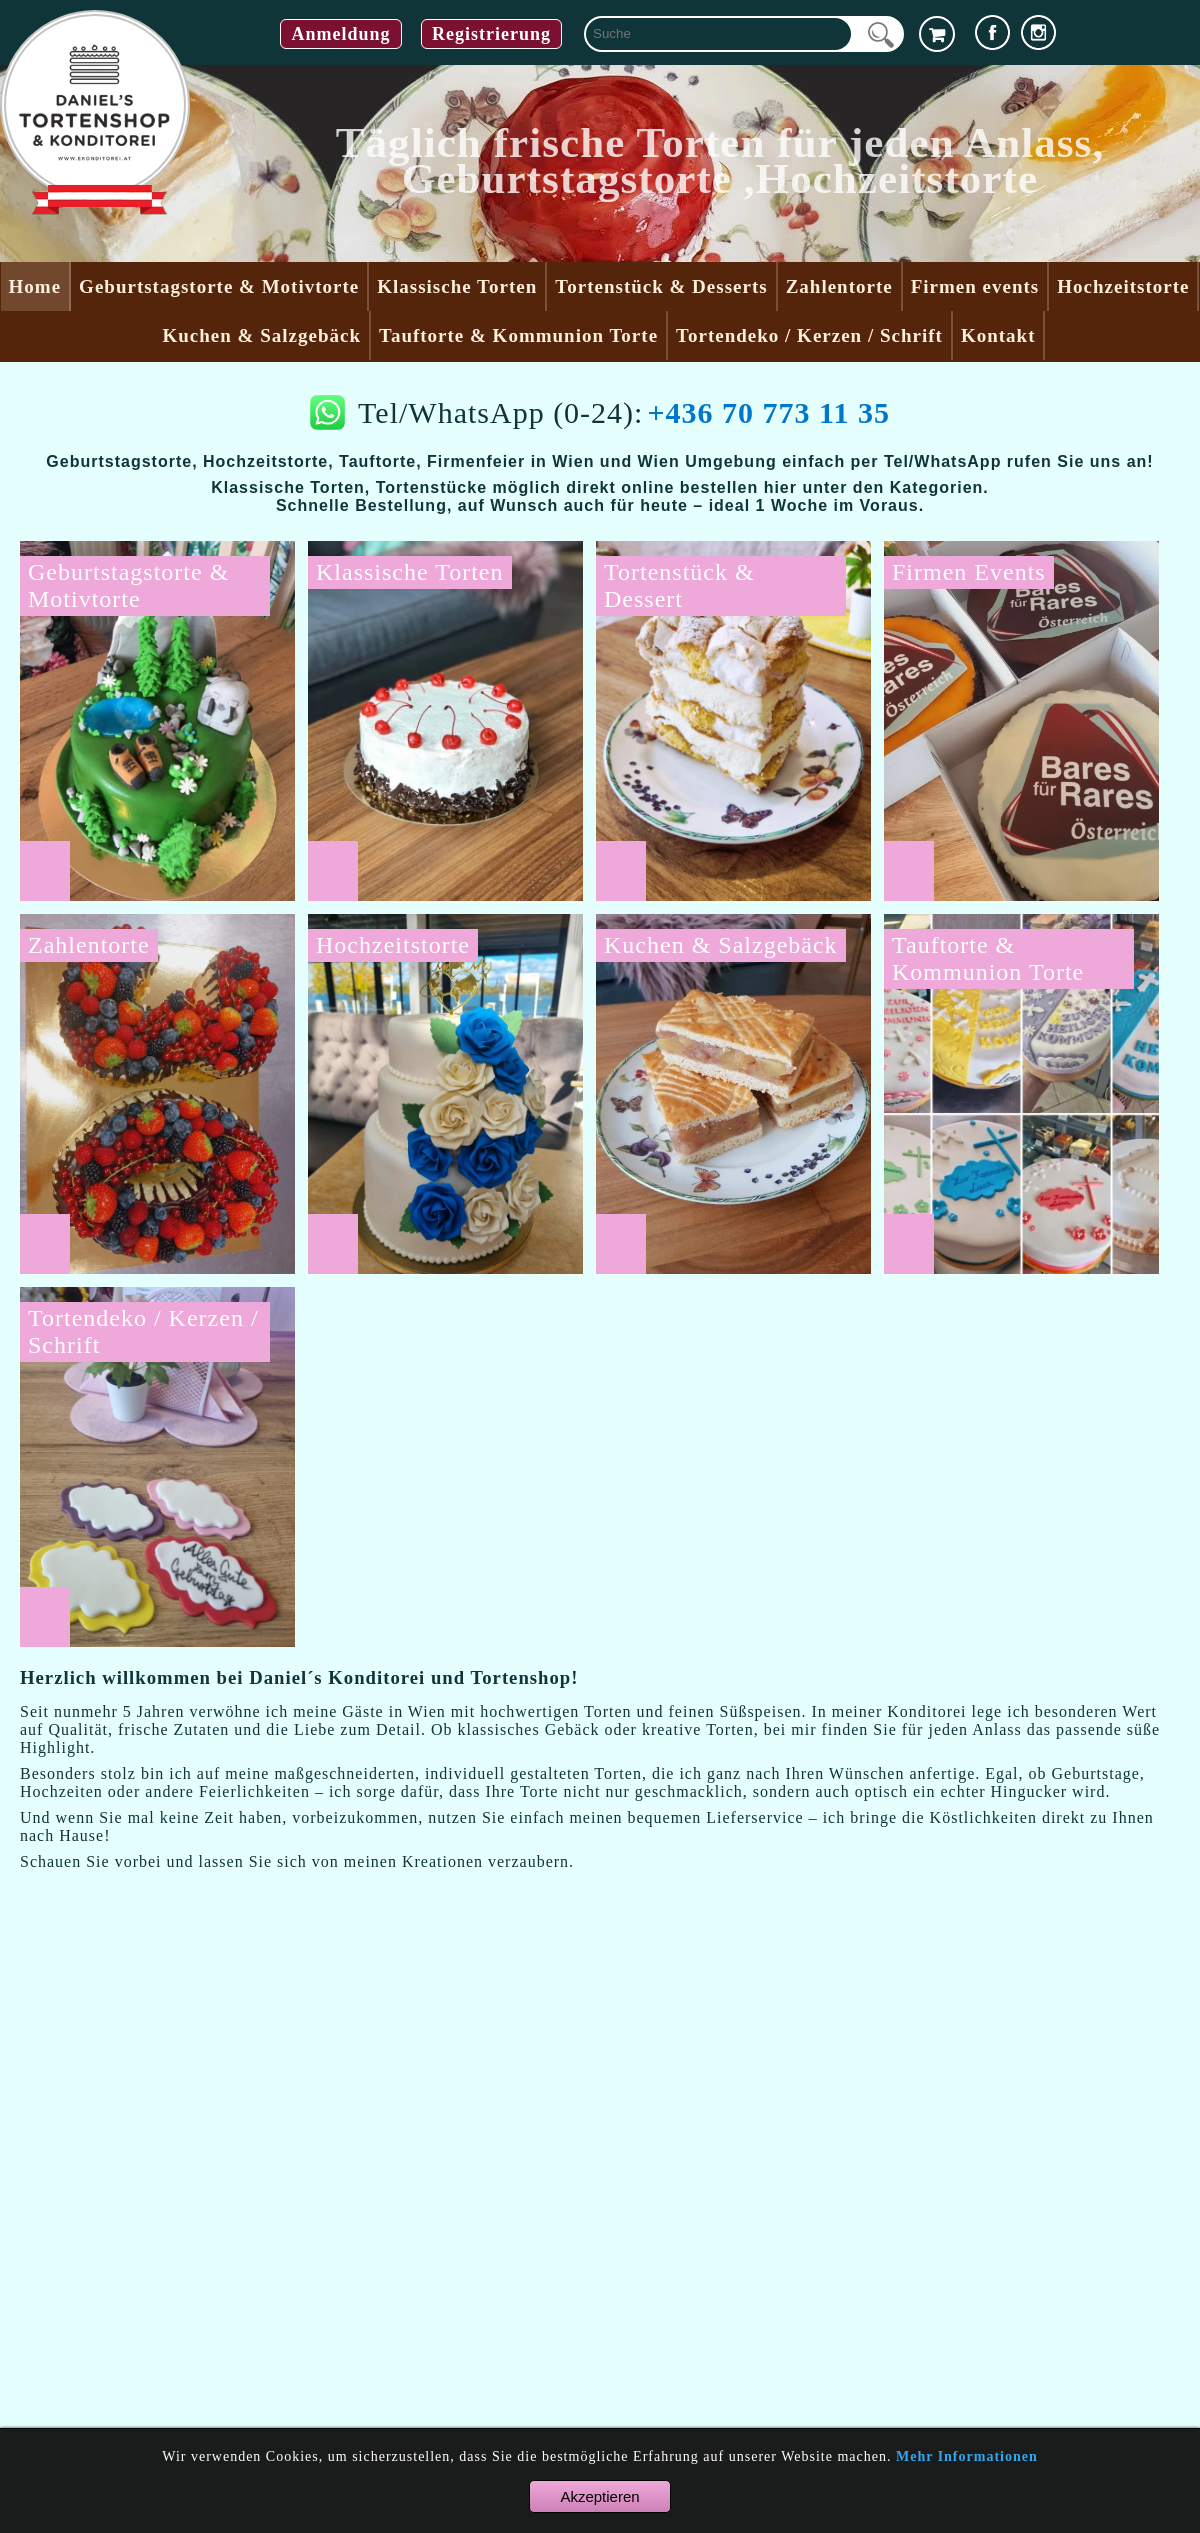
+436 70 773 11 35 (768, 412)
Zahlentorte (839, 286)
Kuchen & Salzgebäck (262, 335)
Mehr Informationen (967, 2456)
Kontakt (998, 335)
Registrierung (491, 34)
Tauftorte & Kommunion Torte (518, 335)
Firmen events (975, 286)
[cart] (937, 34)
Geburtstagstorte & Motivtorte (219, 286)
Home (35, 286)
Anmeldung (340, 34)
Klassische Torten (457, 286)
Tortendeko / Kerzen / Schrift (809, 335)
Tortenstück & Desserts (661, 286)
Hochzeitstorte (1123, 286)
